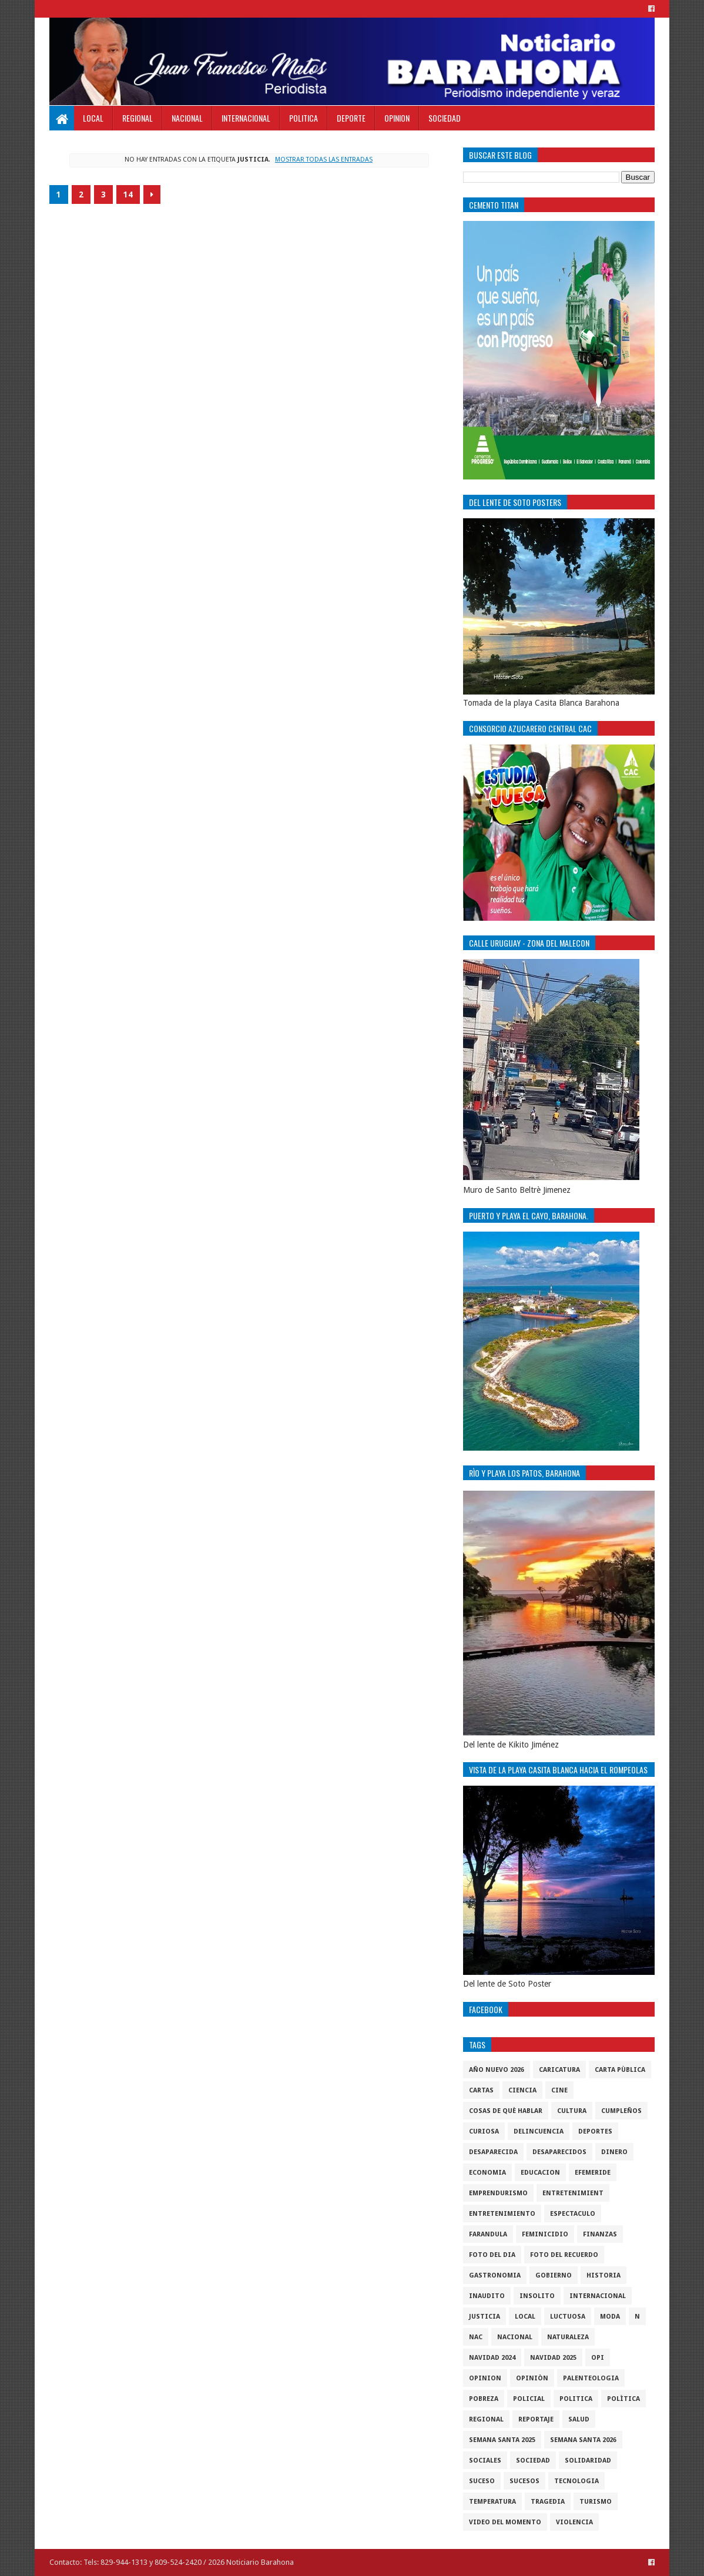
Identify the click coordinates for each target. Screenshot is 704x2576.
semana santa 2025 (502, 2440)
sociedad (533, 2460)
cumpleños (621, 2111)
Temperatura (492, 2501)
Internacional (246, 118)
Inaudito (487, 2296)
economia (487, 2172)
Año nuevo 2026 (496, 2070)
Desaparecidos (559, 2152)
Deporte (351, 118)
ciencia (522, 2090)
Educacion (540, 2172)
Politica (303, 118)
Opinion (397, 118)
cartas (481, 2090)
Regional (137, 118)
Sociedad (444, 118)
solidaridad (588, 2460)
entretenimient (573, 2193)
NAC (475, 2337)
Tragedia (548, 2501)
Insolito (537, 2296)
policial (529, 2399)
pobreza (483, 2399)
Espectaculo (572, 2214)
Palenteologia (591, 2378)
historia (603, 2275)
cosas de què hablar (505, 2111)
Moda (610, 2316)
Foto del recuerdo (564, 2255)
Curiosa (484, 2131)
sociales (485, 2460)
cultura (571, 2111)
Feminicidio (545, 2234)
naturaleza (568, 2337)
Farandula (488, 2234)
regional (486, 2419)
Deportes (595, 2131)
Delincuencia (539, 2131)
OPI (597, 2358)
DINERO (614, 2152)
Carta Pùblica (620, 2070)
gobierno (553, 2275)
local (525, 2316)
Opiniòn (532, 2378)
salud (578, 2419)
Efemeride (593, 2172)
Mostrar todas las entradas (324, 159)
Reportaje (536, 2419)
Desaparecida (493, 2152)
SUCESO (482, 2481)
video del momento (505, 2522)
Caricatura (559, 2070)
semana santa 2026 (583, 2440)
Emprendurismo (498, 2193)
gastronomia (495, 2275)
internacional (597, 2296)
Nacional (187, 118)
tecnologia (576, 2481)
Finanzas (600, 2234)
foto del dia (492, 2255)
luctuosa (567, 2316)
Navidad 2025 (553, 2358)
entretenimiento (502, 2214)
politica (575, 2399)
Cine (559, 2090)
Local (93, 118)
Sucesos (524, 2481)
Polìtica (623, 2399)
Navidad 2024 (492, 2358)
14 (128, 194)
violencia (574, 2522)
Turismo (595, 2501)
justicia (484, 2316)
